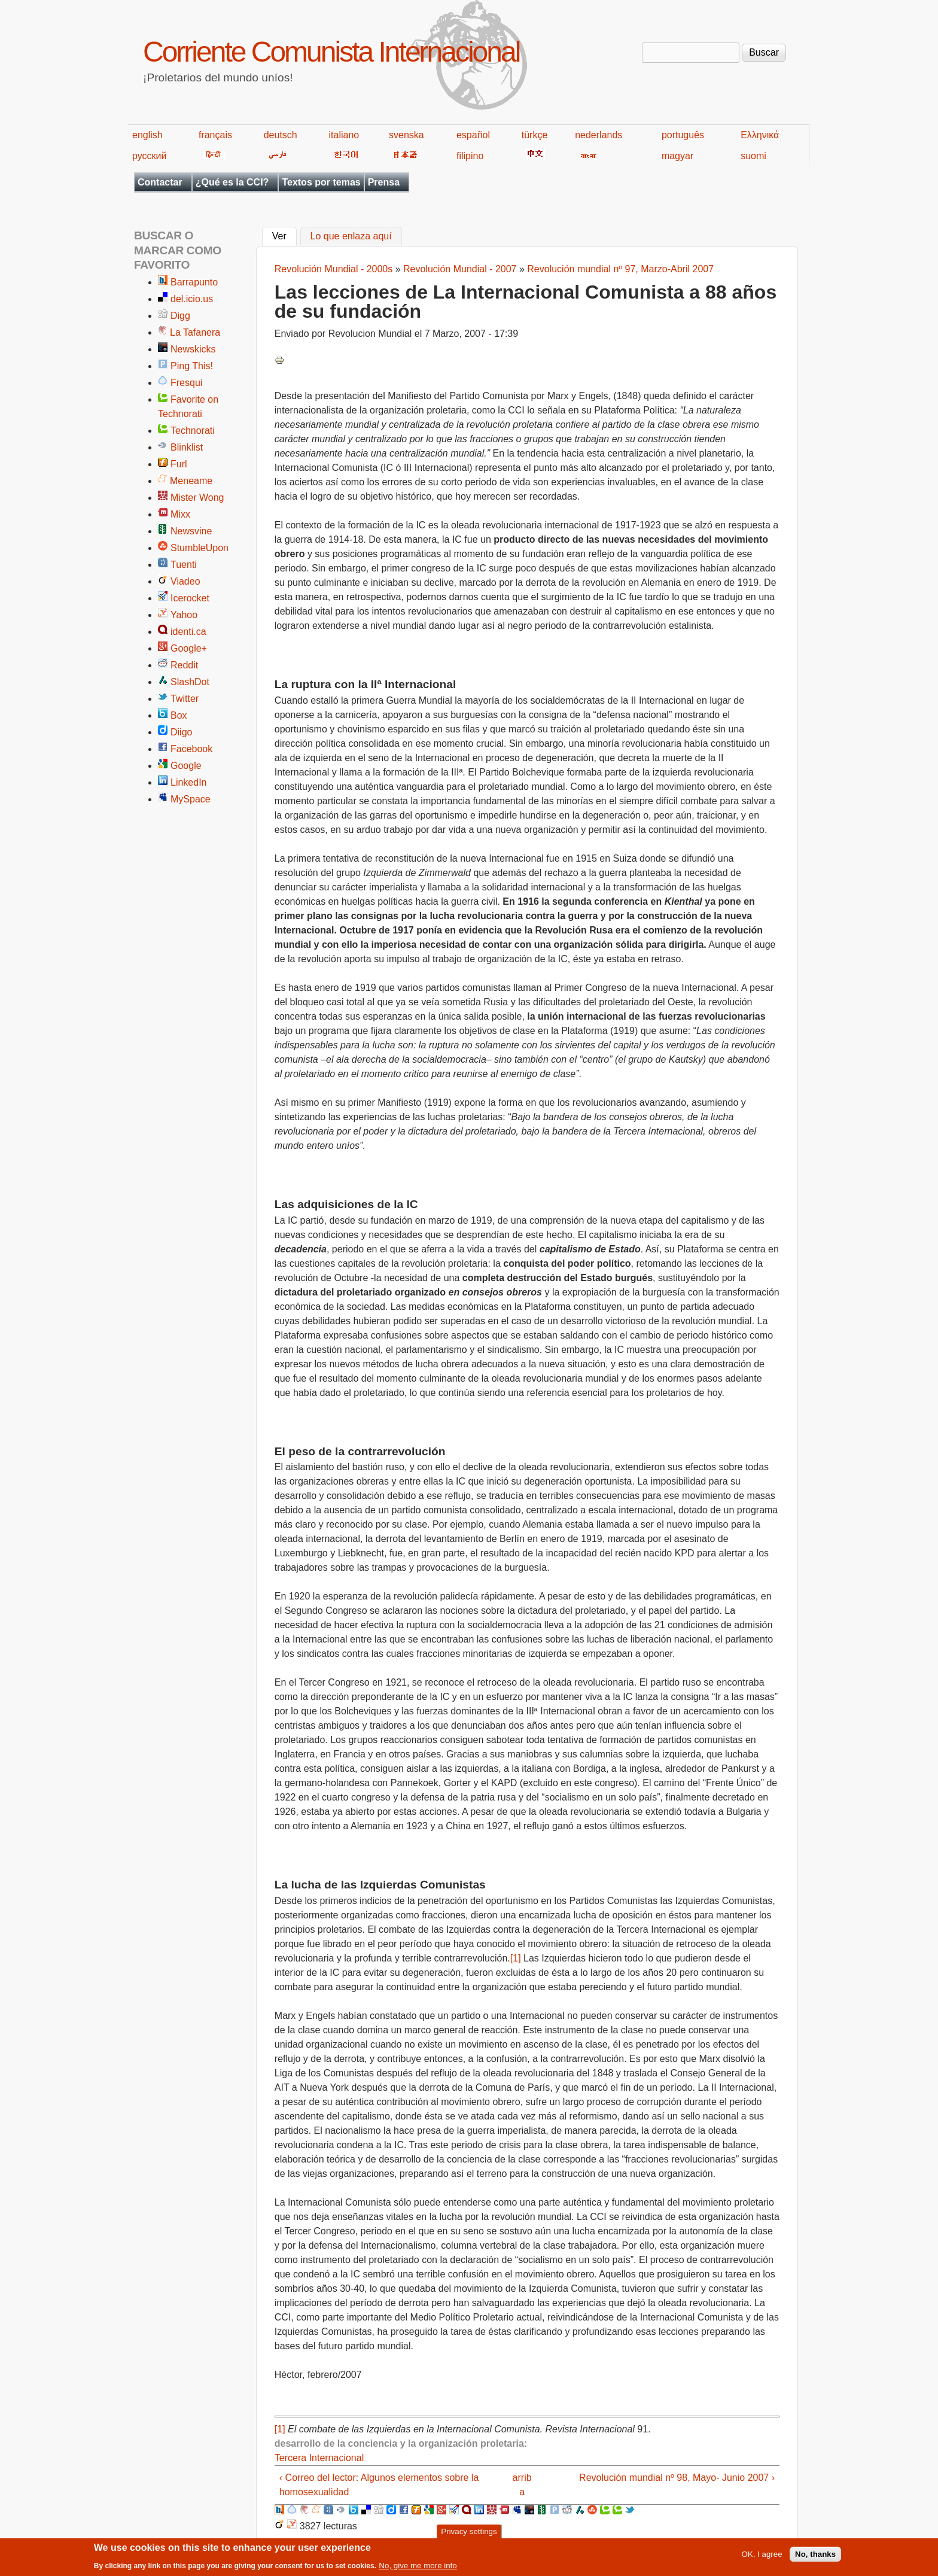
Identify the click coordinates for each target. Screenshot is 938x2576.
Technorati (192, 430)
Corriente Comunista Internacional (331, 52)
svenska (406, 135)
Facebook (191, 749)
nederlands (598, 135)
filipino (469, 156)
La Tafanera (195, 332)
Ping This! (191, 366)
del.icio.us (191, 299)
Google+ (188, 648)
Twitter (184, 699)
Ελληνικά (760, 135)
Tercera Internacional (319, 2458)
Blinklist (186, 447)
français (215, 135)
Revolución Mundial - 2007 (459, 269)
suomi (753, 156)
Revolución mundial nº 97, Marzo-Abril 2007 (620, 269)
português (683, 135)
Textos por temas (321, 182)
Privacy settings (469, 2534)
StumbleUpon (199, 548)
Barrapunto (194, 282)
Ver (284, 235)
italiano (344, 135)
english (147, 135)
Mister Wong (197, 497)
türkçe (535, 135)
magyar (677, 156)
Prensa (384, 182)
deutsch (280, 135)
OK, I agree (761, 2557)
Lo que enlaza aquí (351, 237)
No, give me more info (417, 2568)
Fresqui (186, 383)
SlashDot (189, 682)
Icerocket (189, 598)
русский (149, 156)
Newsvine (191, 531)
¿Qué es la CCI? (232, 182)
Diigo (181, 732)
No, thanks (815, 2557)
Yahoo (183, 615)
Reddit (184, 665)
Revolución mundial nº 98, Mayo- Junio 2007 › (677, 2477)
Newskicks (193, 349)
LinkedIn (188, 782)
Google (186, 766)
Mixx (180, 514)
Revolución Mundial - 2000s (333, 269)
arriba (522, 2484)
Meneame (191, 481)
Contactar (160, 182)
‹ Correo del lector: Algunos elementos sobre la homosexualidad (379, 2484)
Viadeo (185, 581)
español (473, 135)
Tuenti (183, 564)
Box (178, 715)
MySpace (190, 799)
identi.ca (188, 631)
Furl (178, 464)
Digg (180, 316)
